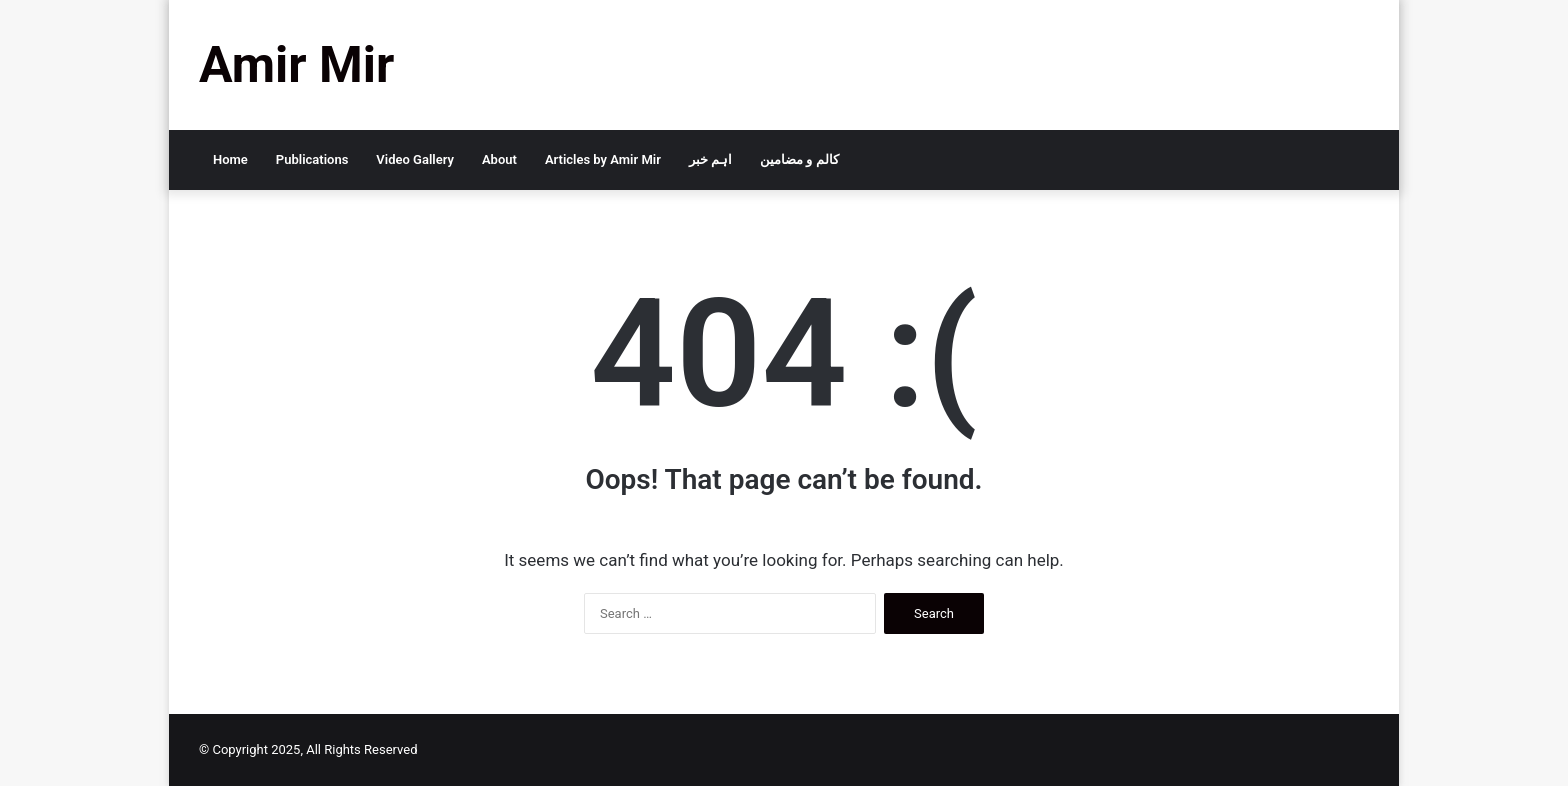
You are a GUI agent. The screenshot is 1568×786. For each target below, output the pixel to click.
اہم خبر (710, 159)
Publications (312, 159)
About (499, 159)
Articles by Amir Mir (603, 159)
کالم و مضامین (799, 159)
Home (230, 159)
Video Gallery (415, 159)
